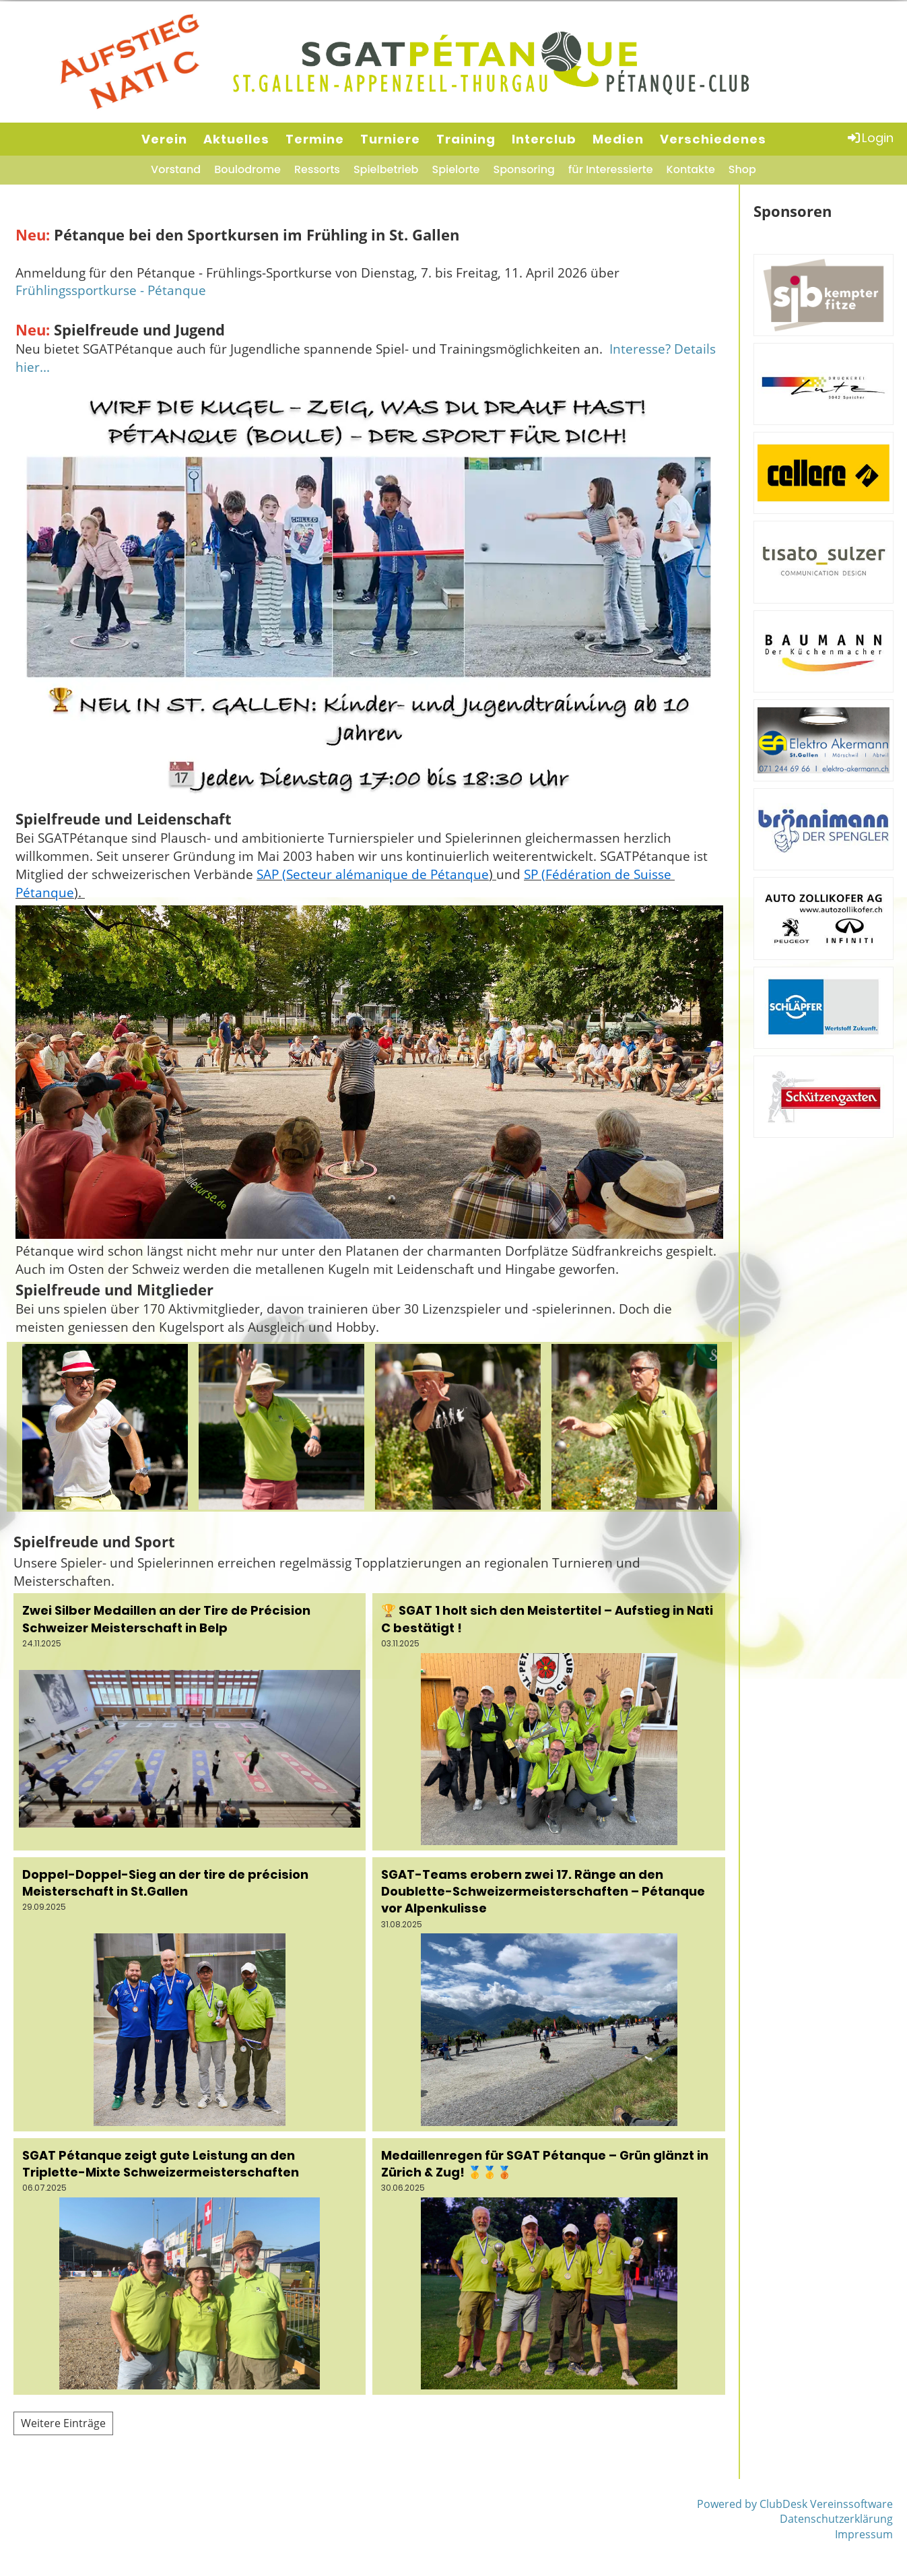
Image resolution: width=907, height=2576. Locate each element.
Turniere (390, 139)
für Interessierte (610, 169)
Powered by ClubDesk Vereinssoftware (795, 2504)
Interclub (544, 139)
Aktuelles (236, 139)
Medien (618, 139)
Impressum (864, 2534)
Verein (164, 139)
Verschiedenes (713, 139)
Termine (314, 139)
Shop (742, 169)
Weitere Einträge (63, 2423)
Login (870, 137)
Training (466, 139)
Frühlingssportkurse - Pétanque (110, 290)
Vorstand (176, 169)
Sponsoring (523, 169)
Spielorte (455, 169)
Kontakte (691, 169)
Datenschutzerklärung (836, 2518)
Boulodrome (247, 169)
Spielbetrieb (386, 169)
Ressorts (317, 169)
